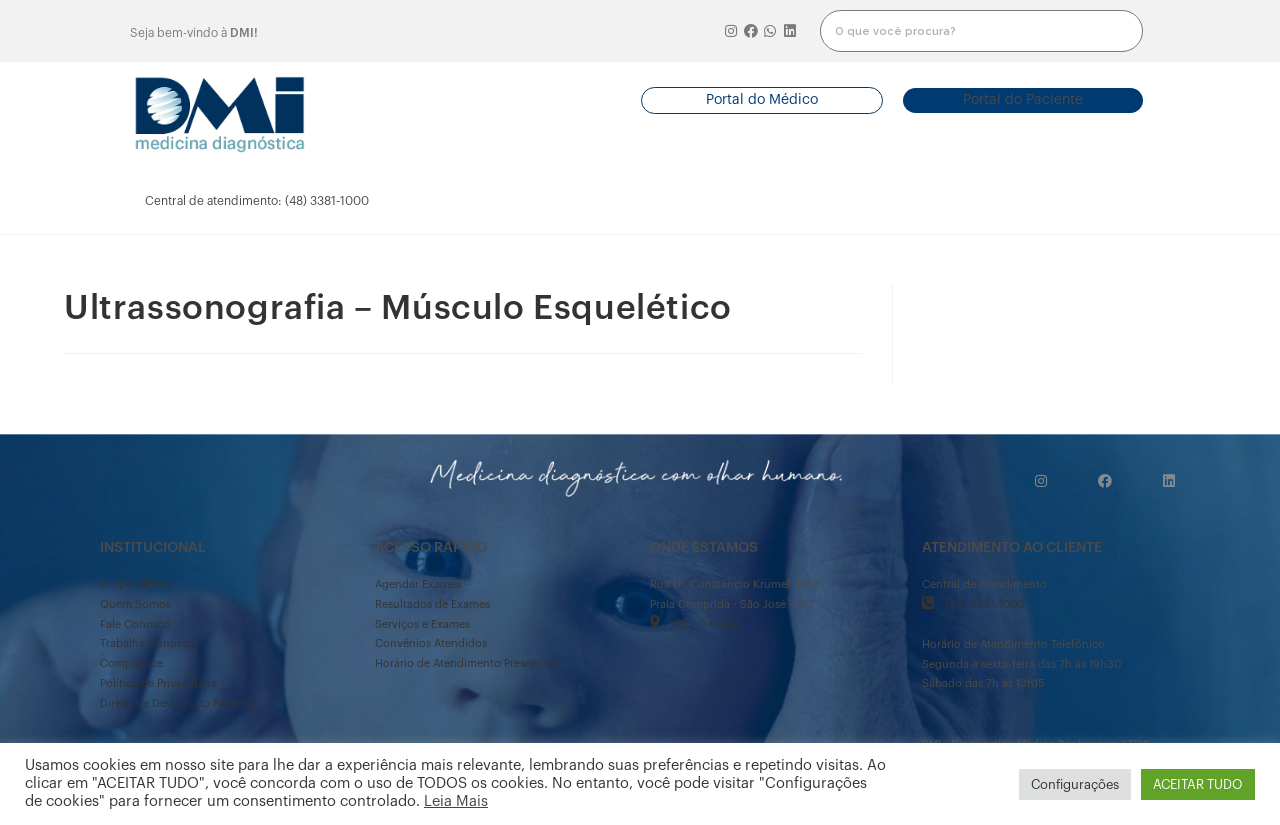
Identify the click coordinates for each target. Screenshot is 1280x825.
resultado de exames (576, 200)
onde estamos (938, 200)
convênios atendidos (698, 200)
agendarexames (460, 200)
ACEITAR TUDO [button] (1198, 784)
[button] (762, 100)
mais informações (1071, 201)
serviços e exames (821, 200)
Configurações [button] (1075, 784)
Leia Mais (456, 801)
